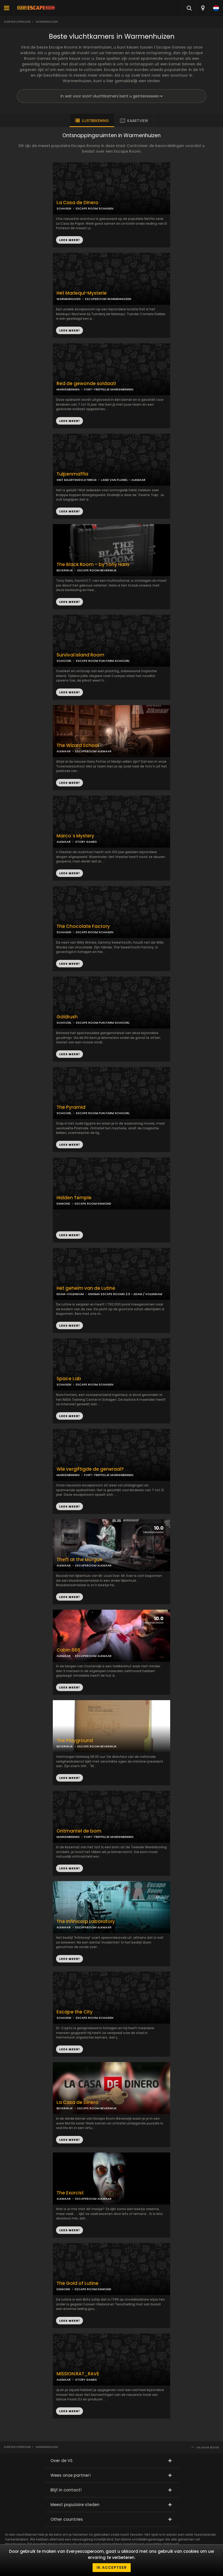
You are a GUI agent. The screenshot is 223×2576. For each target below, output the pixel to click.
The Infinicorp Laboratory (86, 1921)
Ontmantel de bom (79, 1831)
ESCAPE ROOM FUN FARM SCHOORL (103, 661)
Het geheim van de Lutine (86, 1288)
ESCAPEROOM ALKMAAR (93, 751)
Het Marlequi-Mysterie (82, 293)
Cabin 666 (68, 1650)
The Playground (75, 1740)
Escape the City (75, 2012)
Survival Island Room (80, 655)
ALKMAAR (64, 751)
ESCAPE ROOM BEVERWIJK (97, 570)
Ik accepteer (112, 2567)
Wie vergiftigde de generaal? (90, 1469)
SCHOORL (64, 661)
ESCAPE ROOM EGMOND (93, 1203)
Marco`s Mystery (75, 836)
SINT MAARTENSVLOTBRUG (77, 480)
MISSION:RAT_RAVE (78, 2374)
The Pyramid (71, 1107)
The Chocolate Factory (83, 926)
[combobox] (202, 8)
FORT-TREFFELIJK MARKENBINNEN (108, 389)
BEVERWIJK (65, 570)
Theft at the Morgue (79, 1559)
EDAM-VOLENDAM (70, 1294)
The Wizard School (78, 745)
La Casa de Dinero (77, 202)
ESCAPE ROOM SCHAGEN (94, 208)
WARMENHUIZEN (69, 299)
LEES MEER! (69, 330)
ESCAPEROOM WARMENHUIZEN (108, 299)
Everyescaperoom (17, 22)
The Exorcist (70, 2193)
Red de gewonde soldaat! (86, 383)
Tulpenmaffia (72, 474)
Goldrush (67, 1017)
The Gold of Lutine (77, 2283)
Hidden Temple (74, 1198)
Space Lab (69, 1379)
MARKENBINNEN (68, 389)
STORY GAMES (86, 842)
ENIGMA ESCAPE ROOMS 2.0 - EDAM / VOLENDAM (125, 1294)
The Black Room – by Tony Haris (93, 564)
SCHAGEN (64, 208)
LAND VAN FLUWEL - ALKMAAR (123, 480)
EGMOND (63, 1203)
